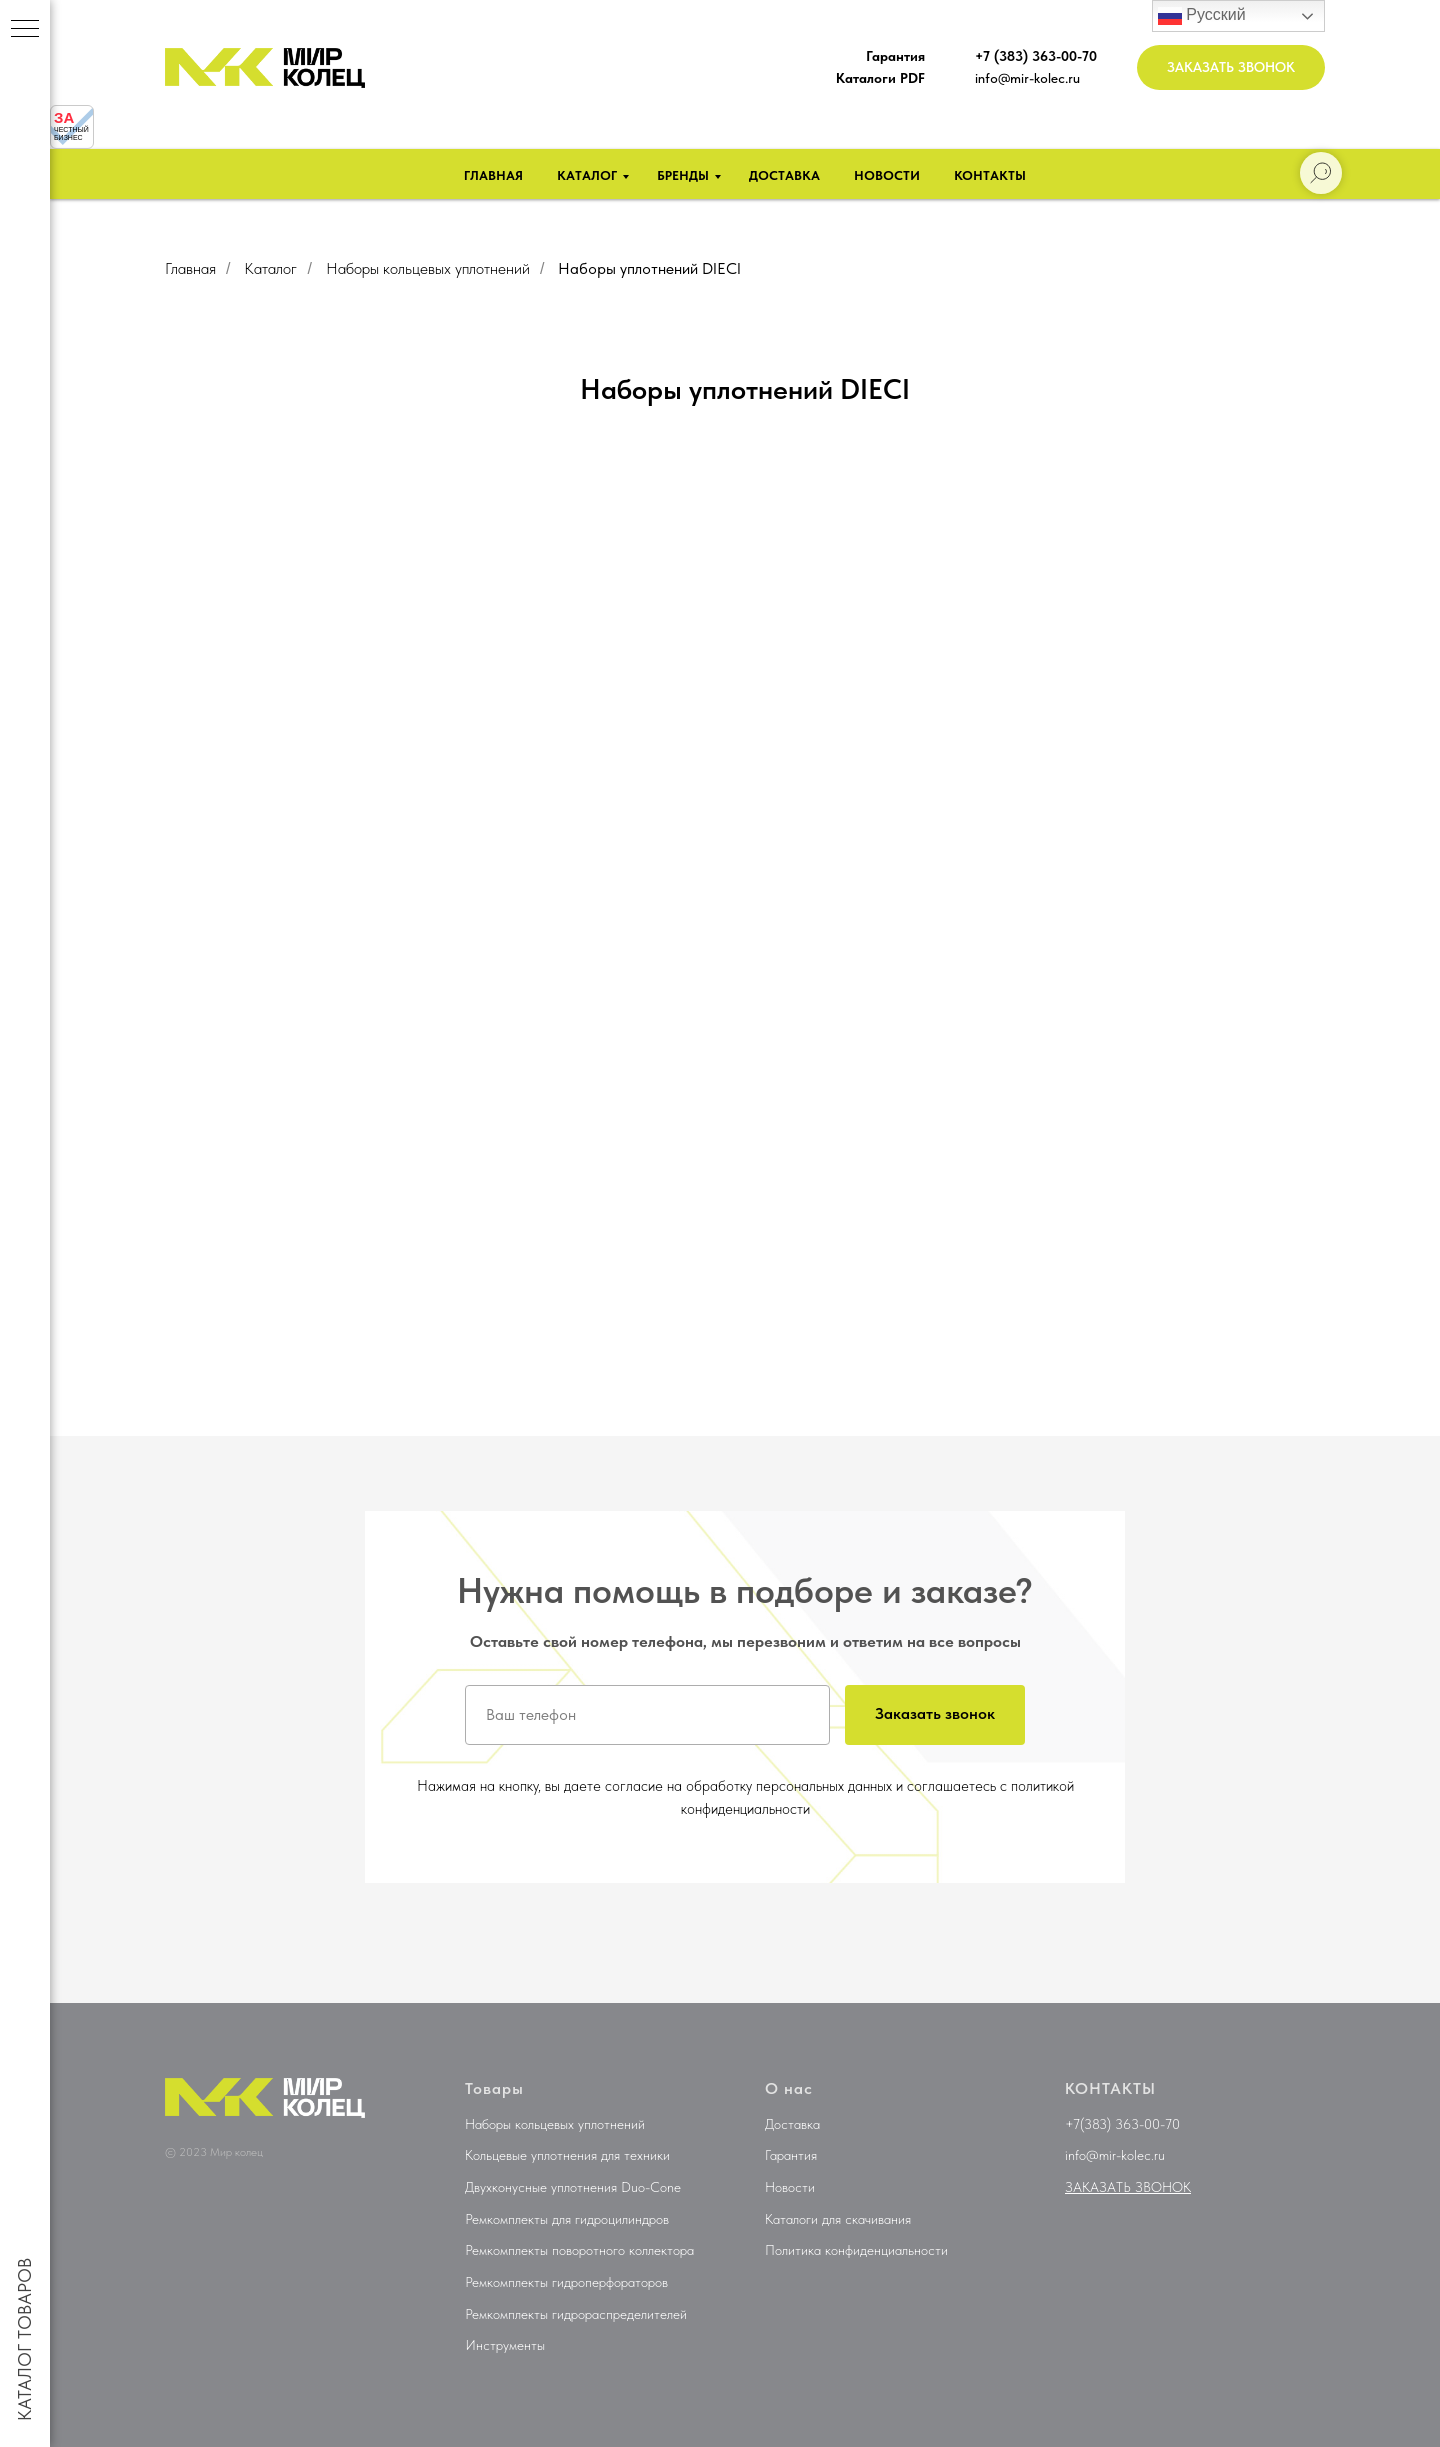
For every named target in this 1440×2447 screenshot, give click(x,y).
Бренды (683, 175)
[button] (1231, 67)
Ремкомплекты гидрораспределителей (576, 2314)
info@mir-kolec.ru (1027, 78)
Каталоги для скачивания (838, 2219)
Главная (493, 175)
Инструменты (505, 2345)
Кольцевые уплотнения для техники (567, 2155)
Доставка (784, 175)
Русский (1202, 16)
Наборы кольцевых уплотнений (428, 268)
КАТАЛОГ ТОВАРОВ (24, 2339)
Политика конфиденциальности (856, 2250)
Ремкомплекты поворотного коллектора (579, 2250)
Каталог (587, 175)
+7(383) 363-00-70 (1122, 2124)
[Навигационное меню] (25, 30)
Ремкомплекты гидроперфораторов (566, 2282)
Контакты (990, 175)
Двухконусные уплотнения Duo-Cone (573, 2187)
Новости (887, 175)
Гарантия (791, 2155)
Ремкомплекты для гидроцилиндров (567, 2219)
